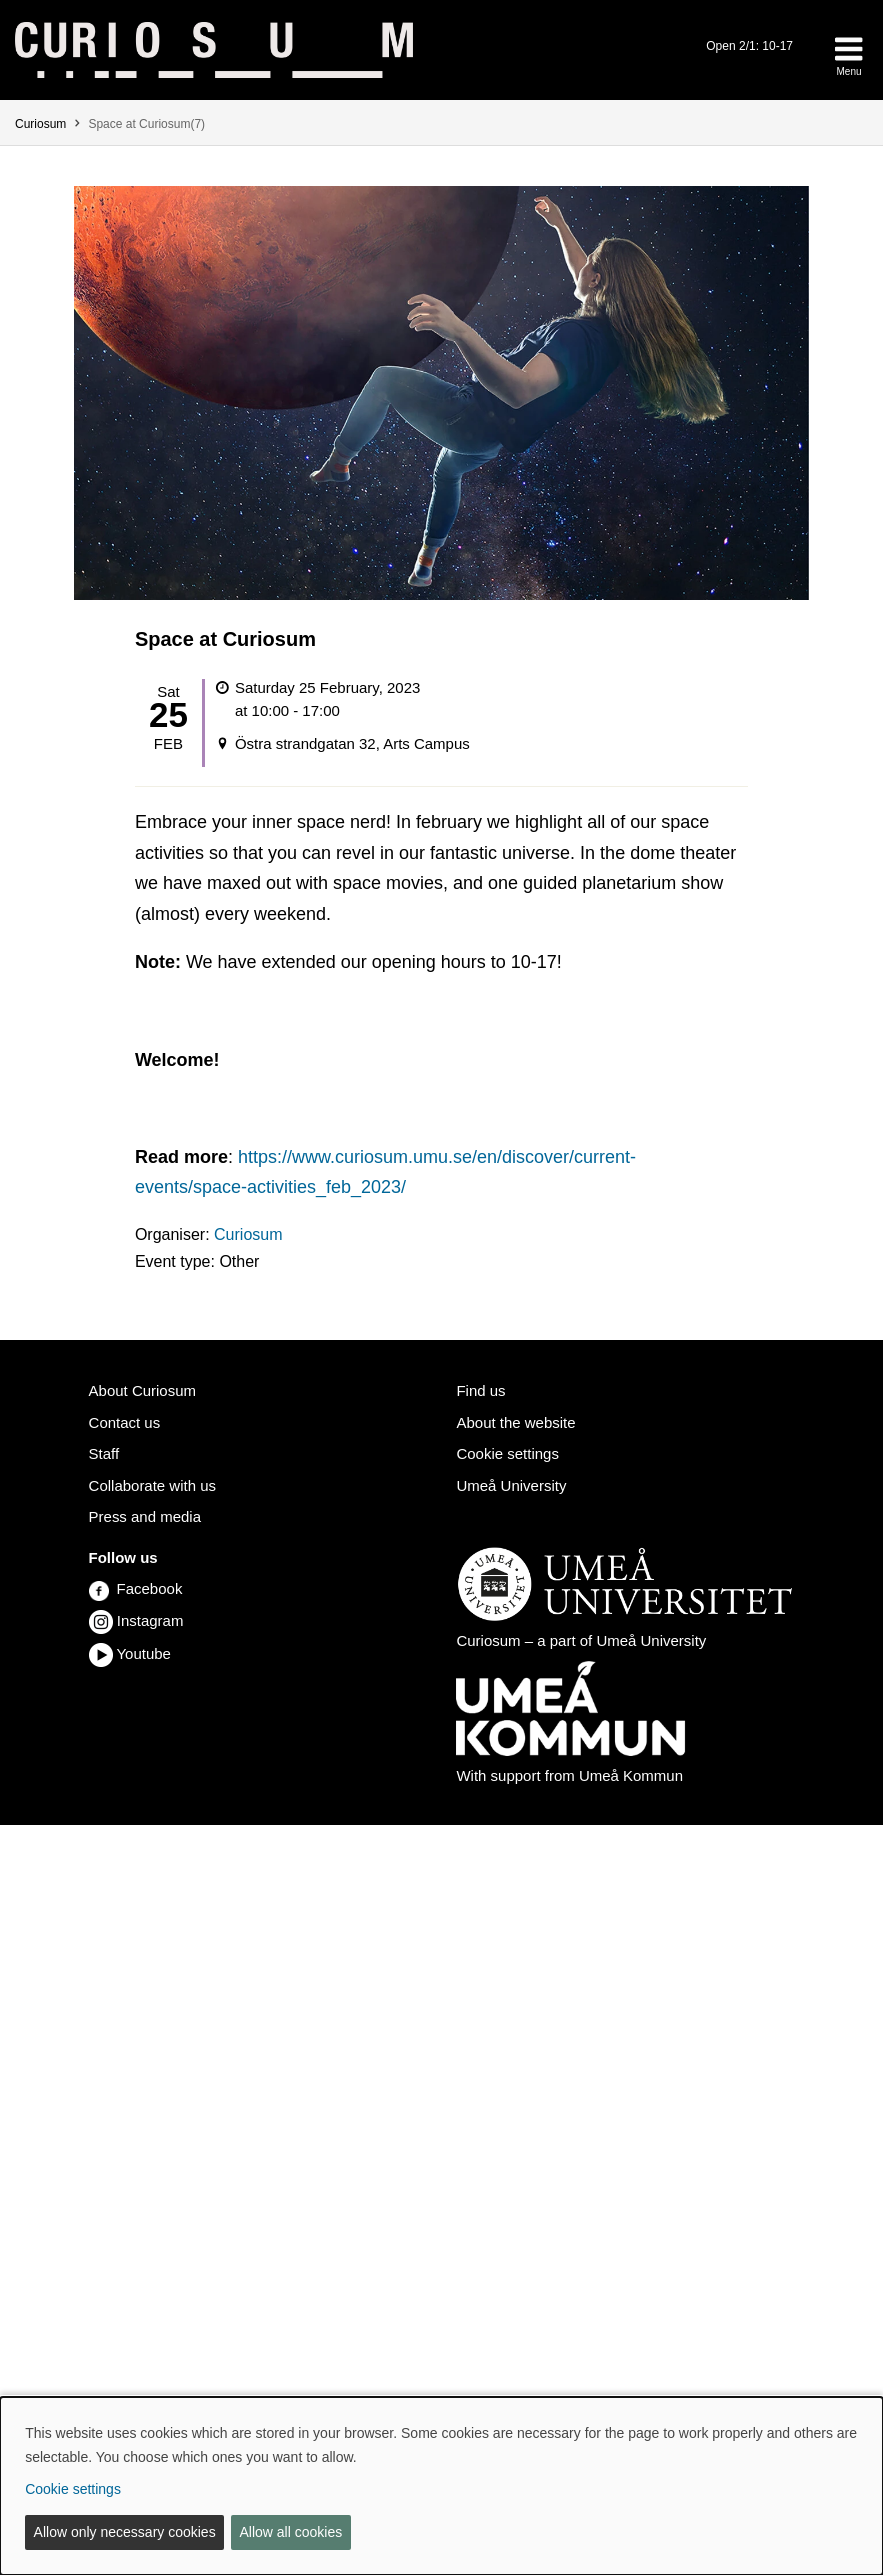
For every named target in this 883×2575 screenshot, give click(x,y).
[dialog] (441, 2486)
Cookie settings (507, 1453)
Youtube (143, 1653)
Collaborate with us (152, 1485)
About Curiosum (142, 1390)
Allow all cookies (290, 2532)
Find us (480, 1390)
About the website (515, 1422)
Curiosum (40, 124)
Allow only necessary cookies (125, 2532)
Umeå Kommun (631, 1775)
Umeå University (511, 1485)
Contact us (125, 1422)
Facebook (136, 1588)
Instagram (150, 1620)
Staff (104, 1453)
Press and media (145, 1516)
